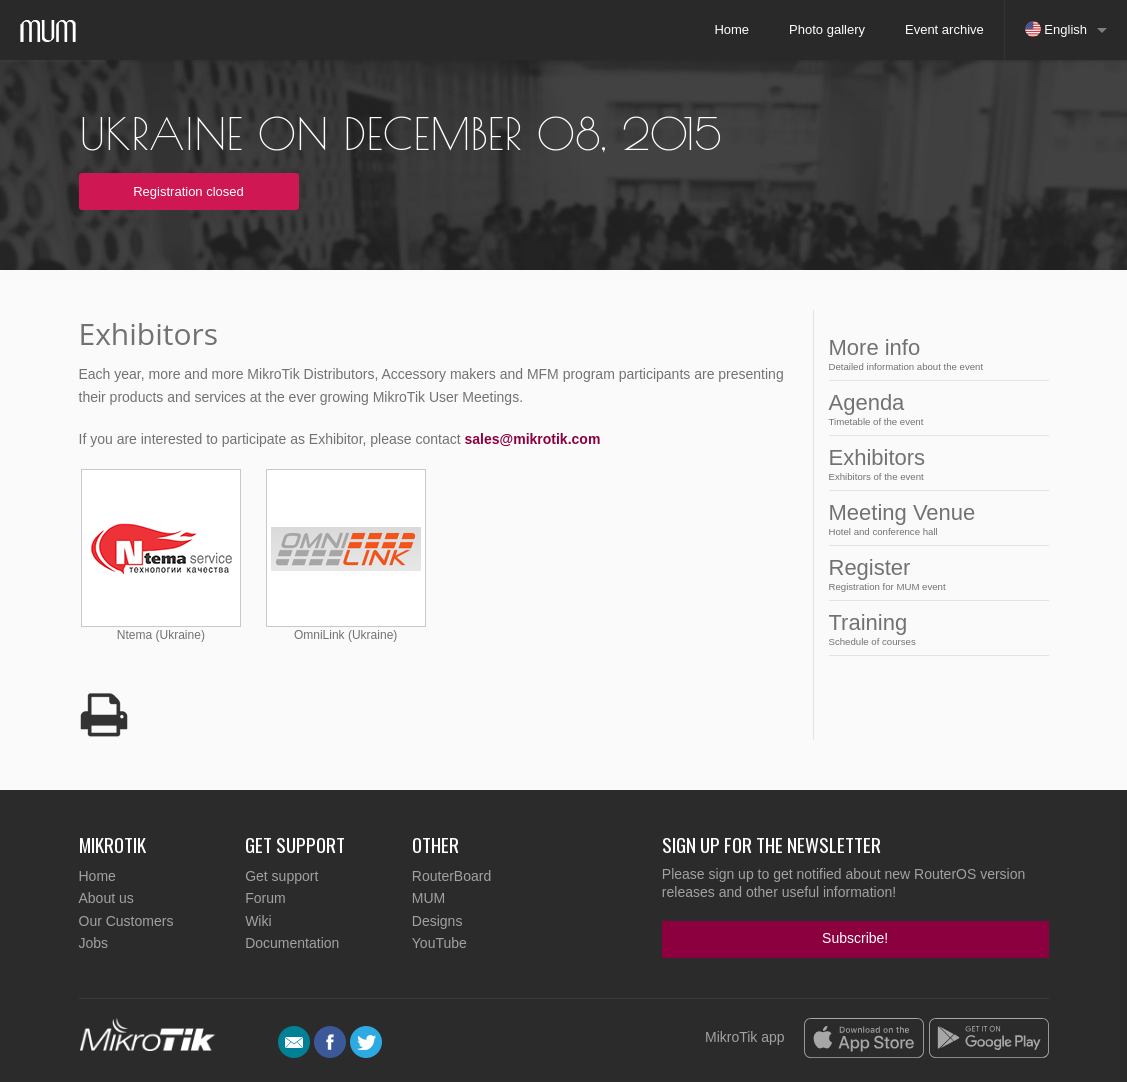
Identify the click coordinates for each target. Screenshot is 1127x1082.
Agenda (933, 408)
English (1056, 29)
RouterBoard (451, 876)
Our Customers (126, 921)
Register (933, 573)
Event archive (944, 29)
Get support (281, 876)
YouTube (439, 943)
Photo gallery (827, 29)
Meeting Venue (933, 518)
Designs (437, 921)
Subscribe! (855, 938)
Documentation (292, 943)
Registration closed (188, 191)
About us (106, 898)
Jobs (94, 943)
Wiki (258, 921)
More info (933, 353)
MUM (428, 898)
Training (933, 628)
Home (731, 29)
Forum (265, 898)
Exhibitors (933, 463)
